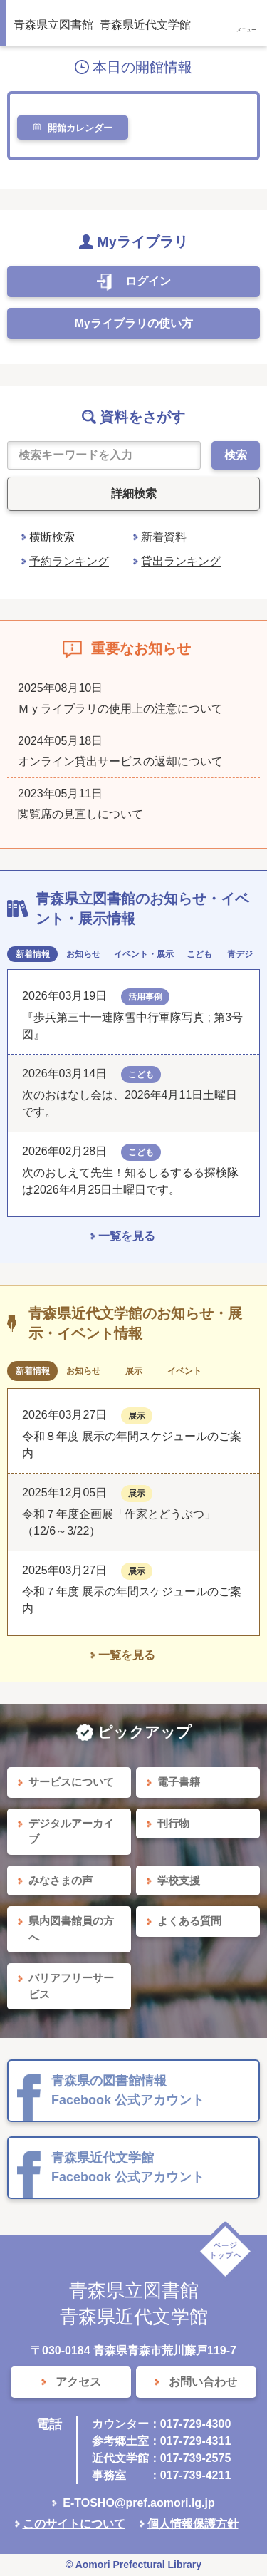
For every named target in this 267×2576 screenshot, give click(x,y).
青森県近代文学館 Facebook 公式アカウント (127, 2167)
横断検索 (52, 537)
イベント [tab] (184, 1371)
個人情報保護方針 (193, 2524)
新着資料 (164, 537)
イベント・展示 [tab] (144, 954)
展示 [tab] (133, 1371)
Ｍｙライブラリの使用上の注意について (120, 709)
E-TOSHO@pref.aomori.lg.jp (139, 2503)
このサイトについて (74, 2524)
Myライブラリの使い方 (133, 323)
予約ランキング (69, 561)
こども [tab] (199, 954)
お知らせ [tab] (83, 954)
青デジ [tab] (240, 954)
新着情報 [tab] (33, 954)
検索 (235, 455)
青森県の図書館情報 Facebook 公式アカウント (127, 2090)
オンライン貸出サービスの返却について (120, 761)
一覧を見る (126, 1236)
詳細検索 (134, 493)
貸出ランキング (181, 561)
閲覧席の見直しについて (80, 814)
